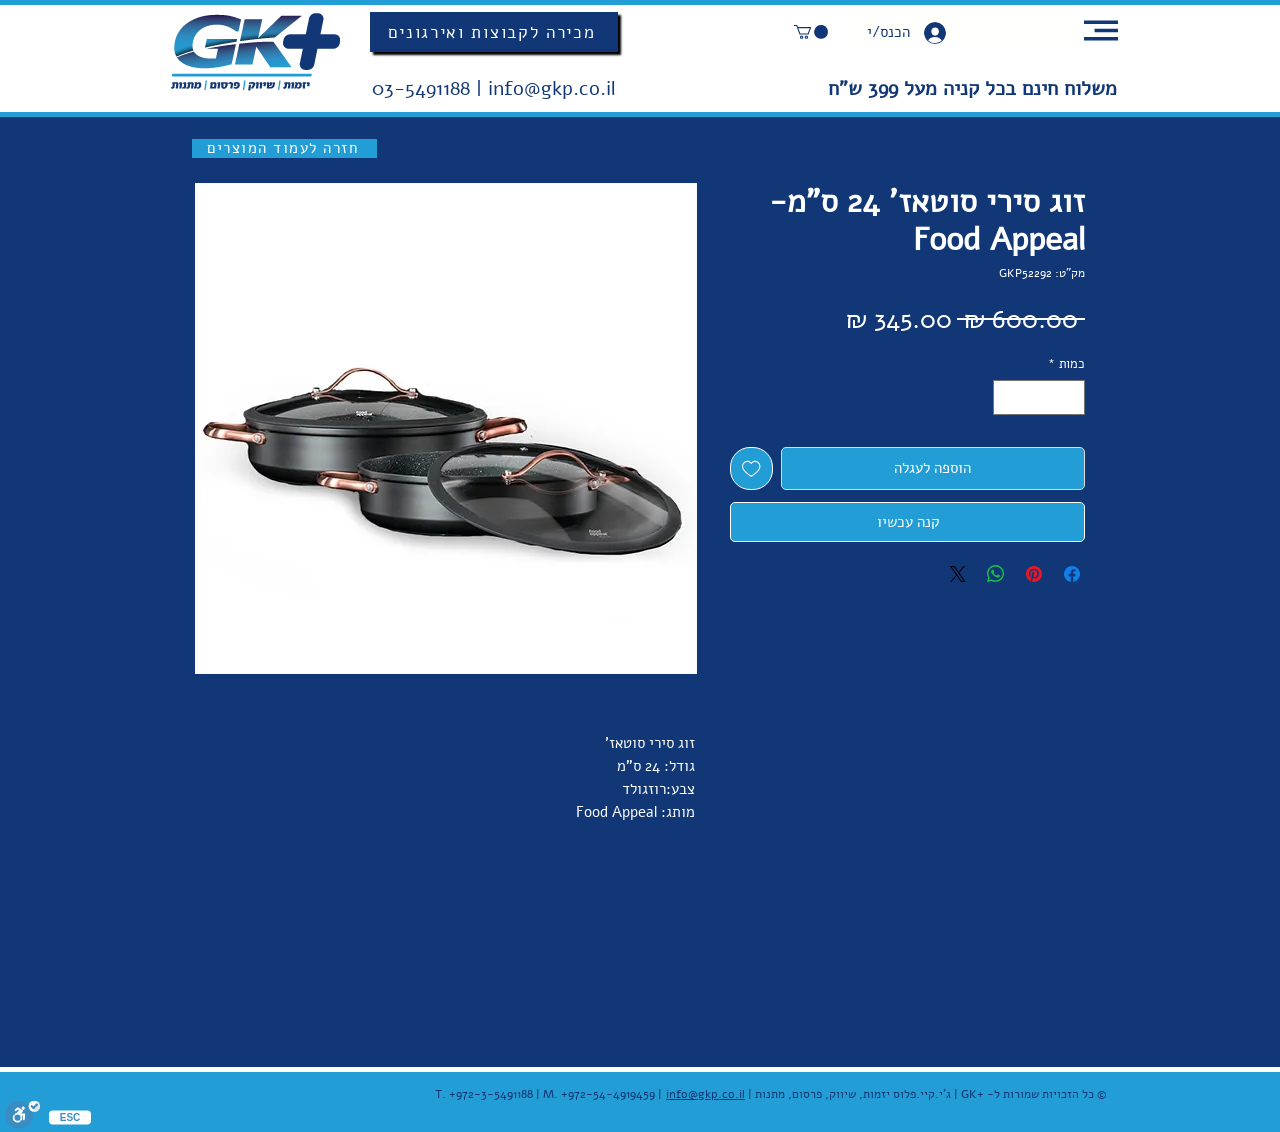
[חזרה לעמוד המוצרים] (284, 148)
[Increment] (1008, 398)
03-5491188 (424, 88)
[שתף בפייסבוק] (1072, 574)
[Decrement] (1071, 398)
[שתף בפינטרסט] (1034, 574)
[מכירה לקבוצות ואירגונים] (494, 32)
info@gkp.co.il (552, 88)
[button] (811, 32)
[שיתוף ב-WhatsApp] (996, 574)
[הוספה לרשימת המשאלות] (751, 468)
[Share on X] (958, 574)
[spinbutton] (1039, 398)
